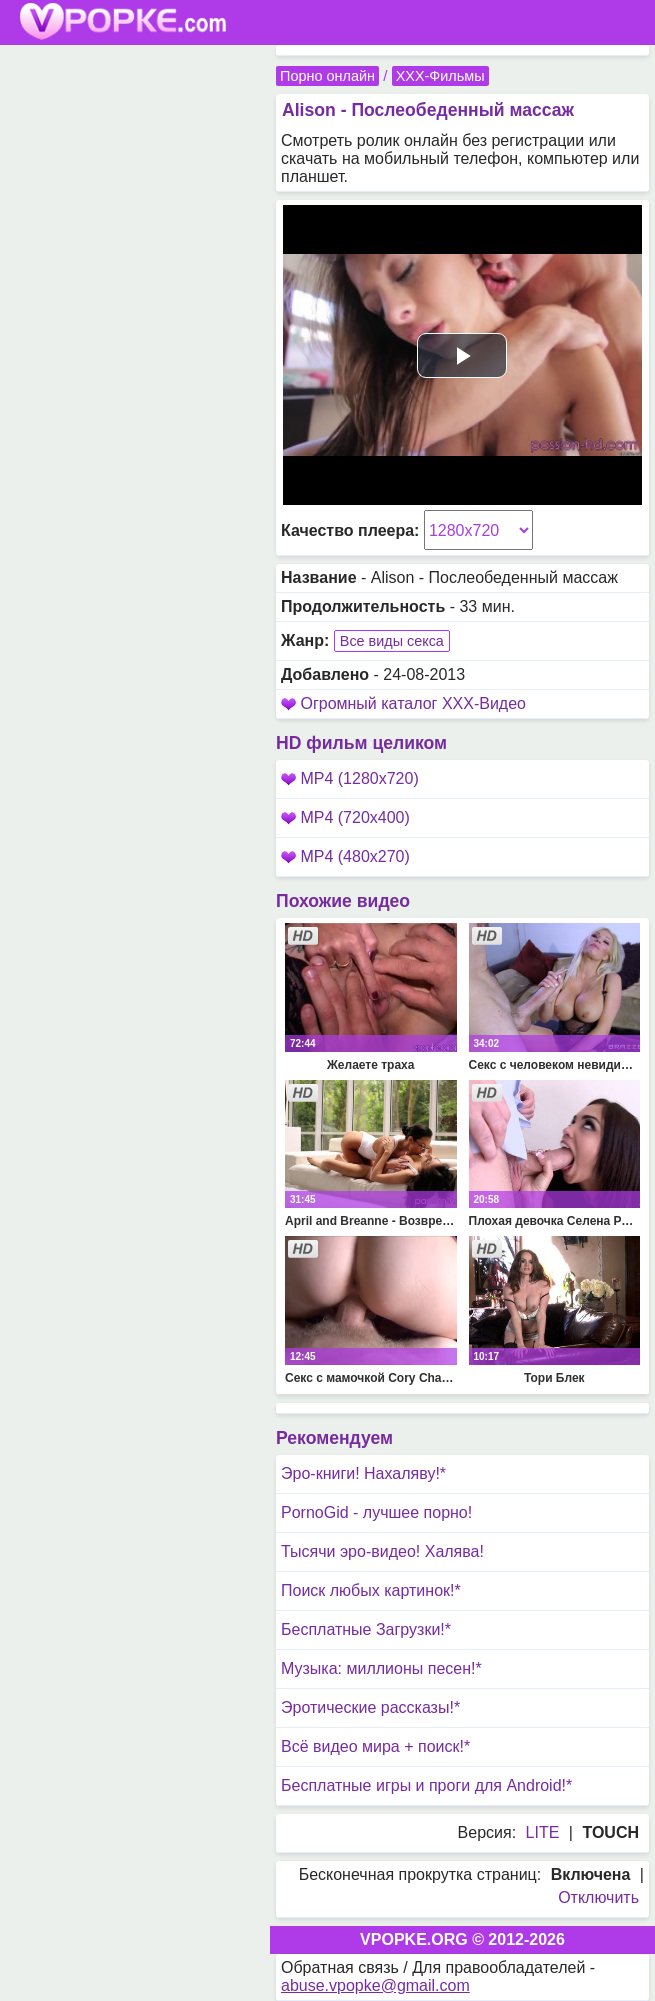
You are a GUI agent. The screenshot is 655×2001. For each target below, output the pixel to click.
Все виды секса (392, 641)
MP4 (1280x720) (350, 778)
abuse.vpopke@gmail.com (375, 1985)
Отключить (598, 1897)
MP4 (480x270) (345, 856)
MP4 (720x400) (345, 817)
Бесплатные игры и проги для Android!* (426, 1785)
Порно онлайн (327, 76)
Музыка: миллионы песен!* (381, 1668)
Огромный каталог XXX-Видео (413, 703)
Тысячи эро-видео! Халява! (382, 1551)
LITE (543, 1832)
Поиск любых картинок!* (371, 1590)
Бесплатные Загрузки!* (366, 1629)
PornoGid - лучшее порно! (376, 1512)
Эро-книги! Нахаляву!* (363, 1473)
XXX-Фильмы (440, 76)
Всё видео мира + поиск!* (375, 1746)
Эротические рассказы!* (370, 1707)
